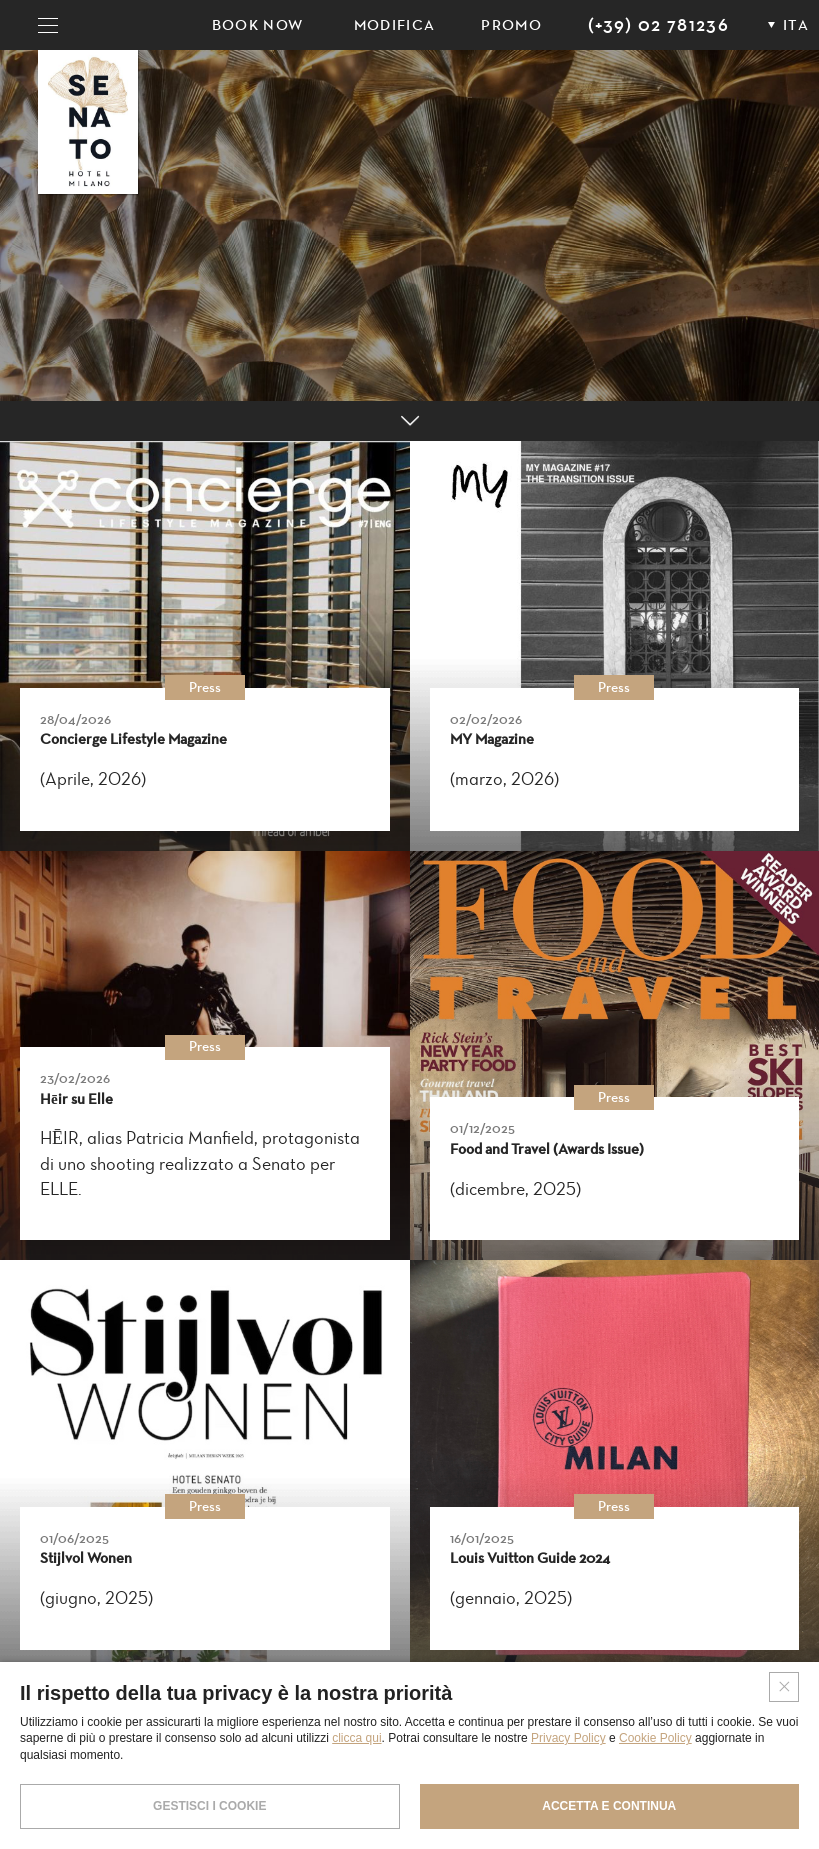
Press (205, 687)
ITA (796, 25)
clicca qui (356, 1738)
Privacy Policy (568, 1738)
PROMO (511, 25)
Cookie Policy (655, 1738)
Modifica (395, 25)
